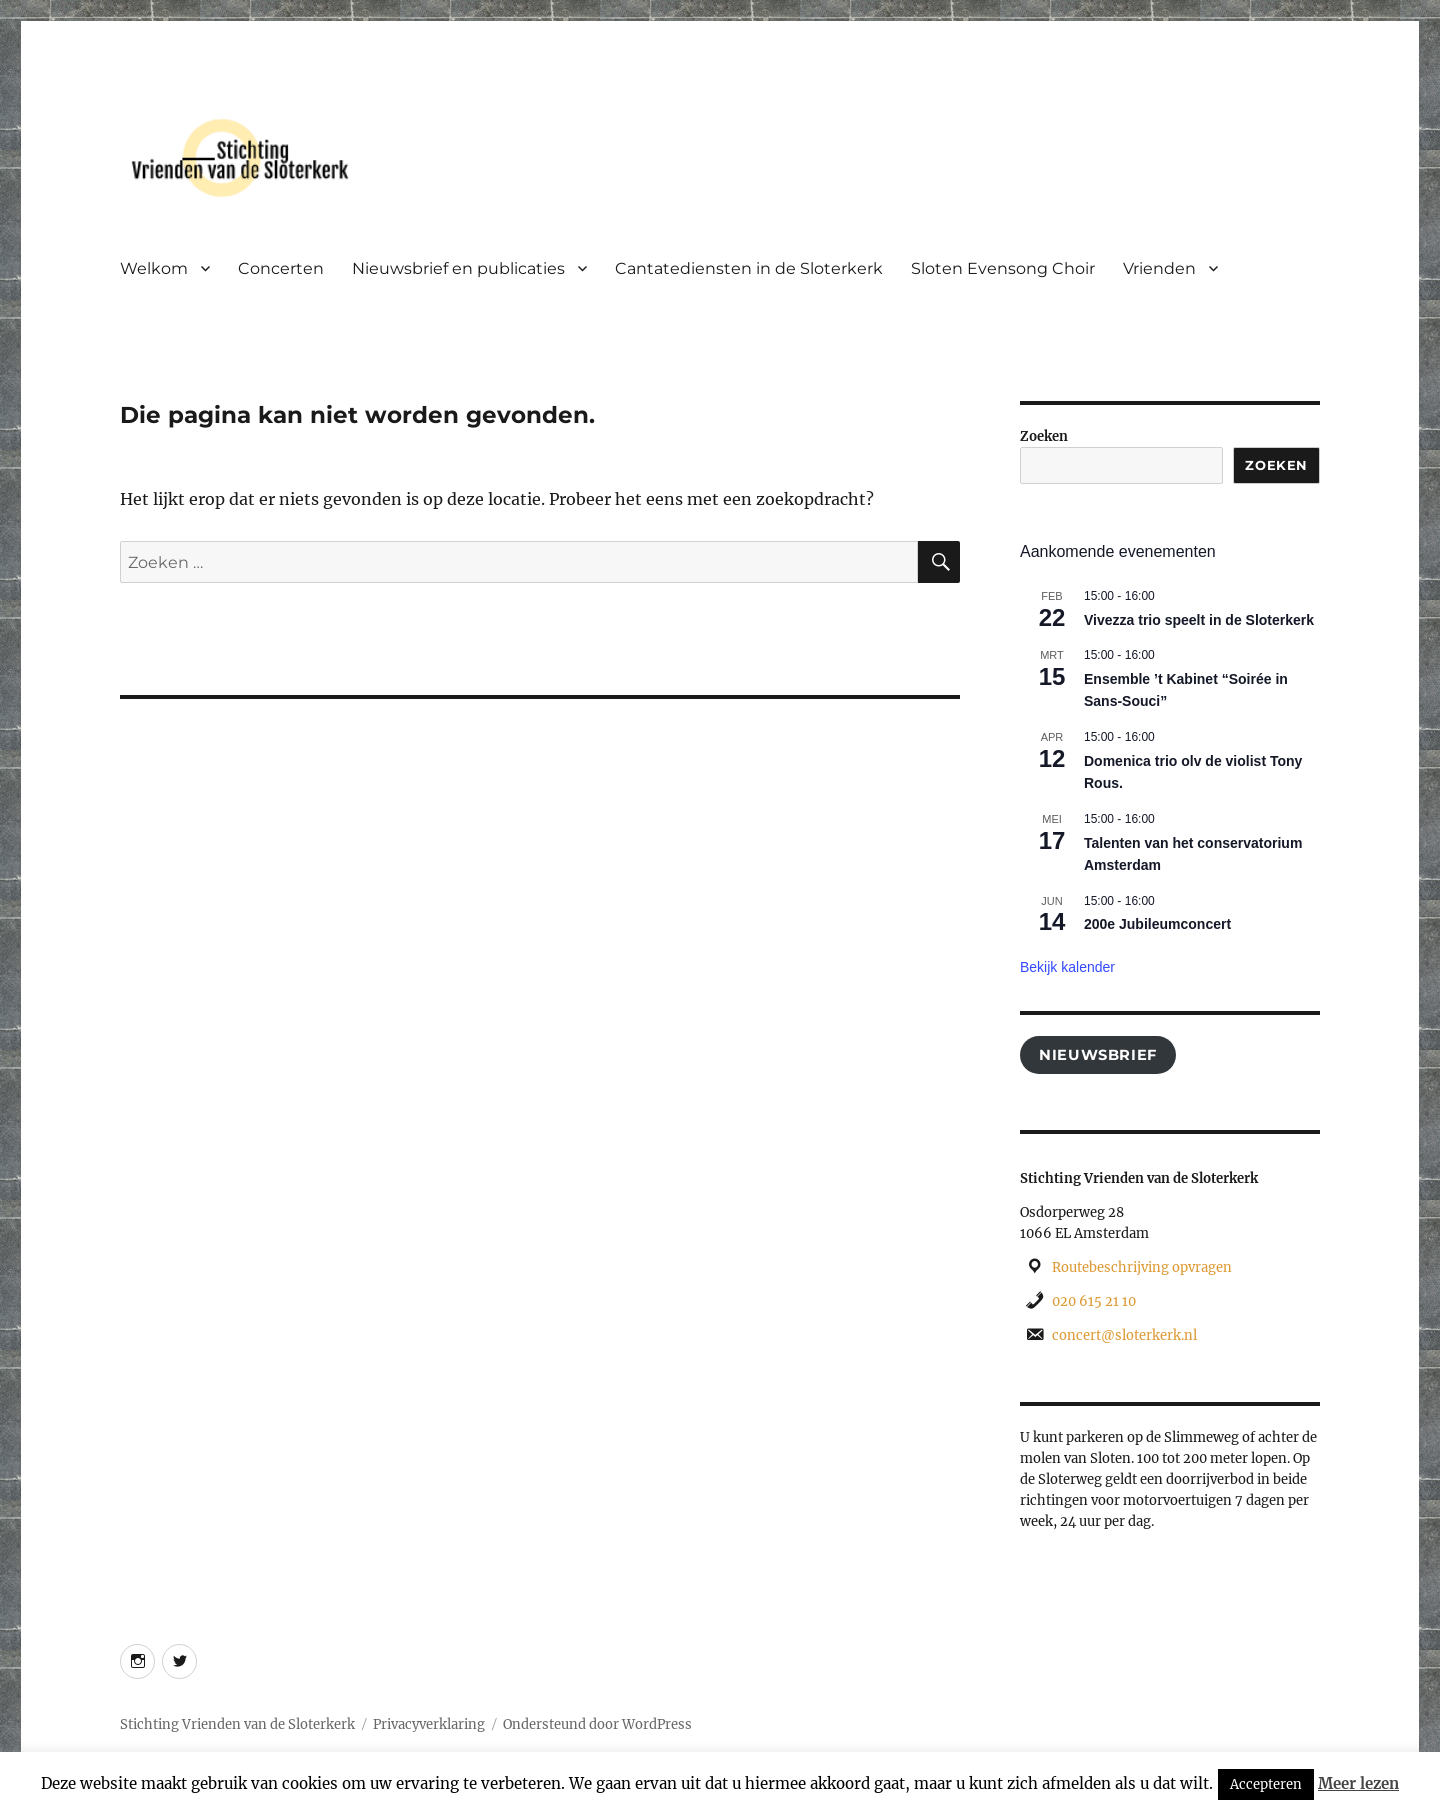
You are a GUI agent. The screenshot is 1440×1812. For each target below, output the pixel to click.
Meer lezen (1358, 1783)
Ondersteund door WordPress (597, 1724)
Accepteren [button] (1266, 1784)
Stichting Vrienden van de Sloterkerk (237, 1724)
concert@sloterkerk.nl (1124, 1335)
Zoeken (1044, 436)
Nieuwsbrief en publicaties (458, 268)
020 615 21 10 (1094, 1301)
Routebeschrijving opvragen (1142, 1267)
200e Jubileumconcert (1157, 924)
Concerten (281, 268)
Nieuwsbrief (1098, 1055)
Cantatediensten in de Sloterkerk (749, 268)
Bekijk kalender (1067, 967)
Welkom (154, 268)
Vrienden (1159, 268)
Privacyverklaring (429, 1724)
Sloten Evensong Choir (1003, 268)
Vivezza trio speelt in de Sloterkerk (1199, 620)
